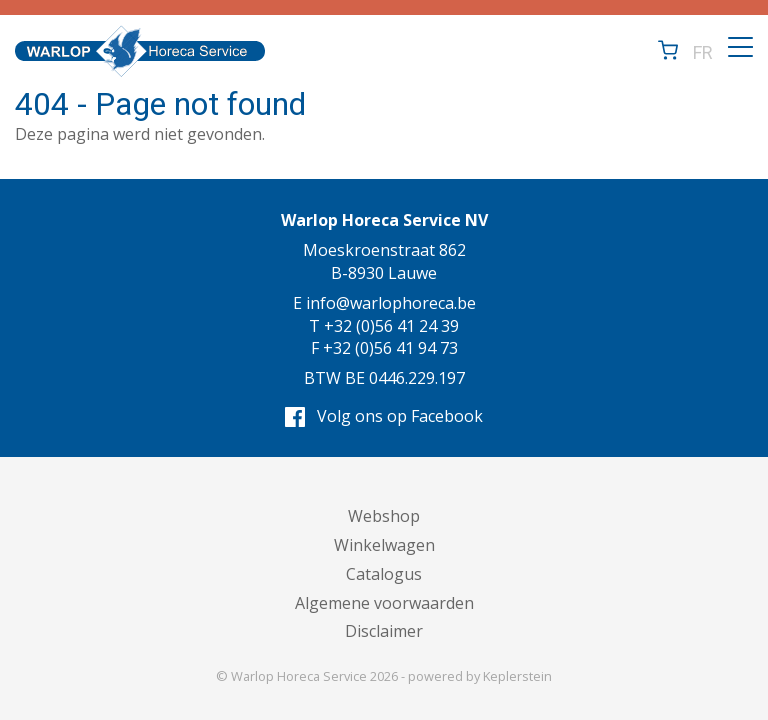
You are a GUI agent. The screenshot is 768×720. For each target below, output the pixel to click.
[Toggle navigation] (740, 47)
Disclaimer (384, 631)
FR (703, 51)
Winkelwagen (384, 545)
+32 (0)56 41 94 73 (390, 348)
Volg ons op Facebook (384, 416)
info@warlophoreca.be (391, 303)
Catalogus (384, 574)
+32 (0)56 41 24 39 (391, 326)
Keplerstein (517, 676)
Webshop (384, 516)
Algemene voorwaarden (384, 603)
